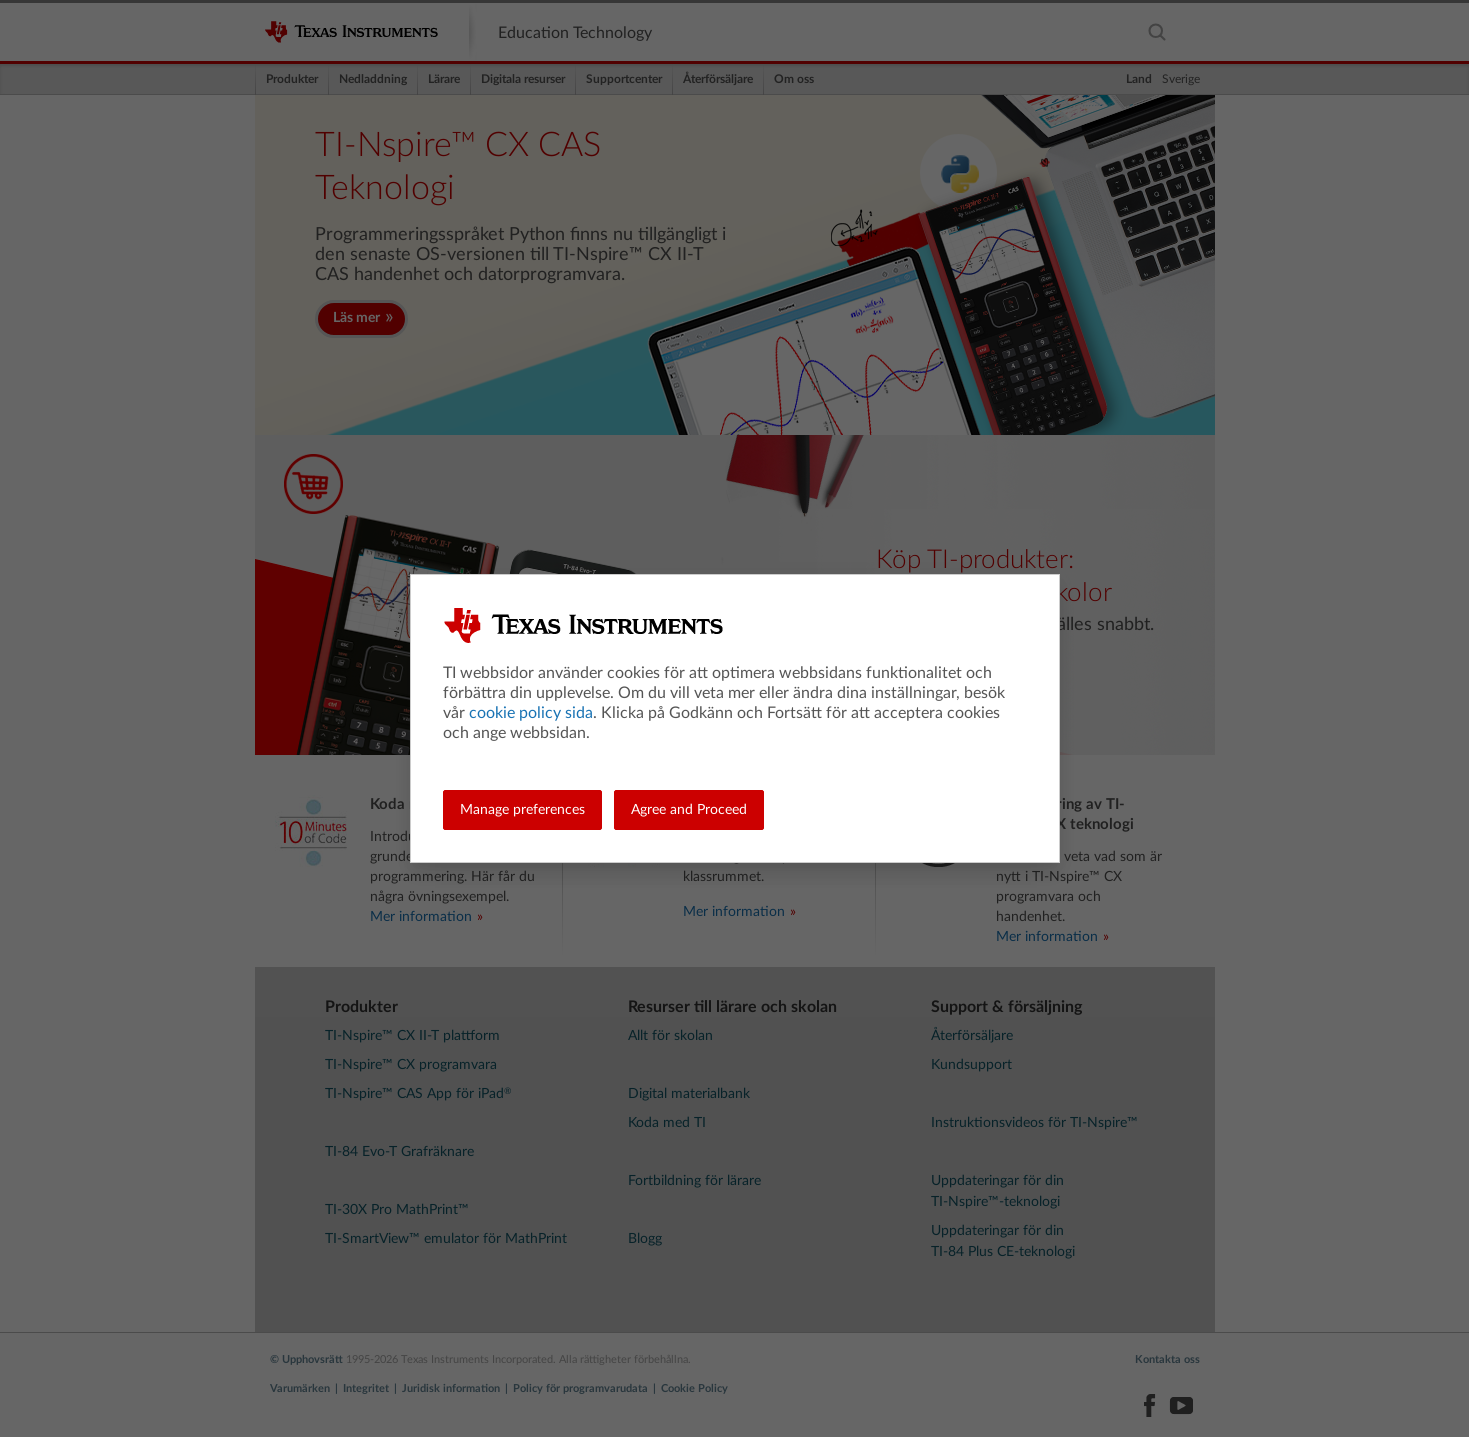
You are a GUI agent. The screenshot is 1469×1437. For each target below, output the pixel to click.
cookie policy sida (531, 713)
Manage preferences (522, 810)
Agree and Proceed (689, 810)
